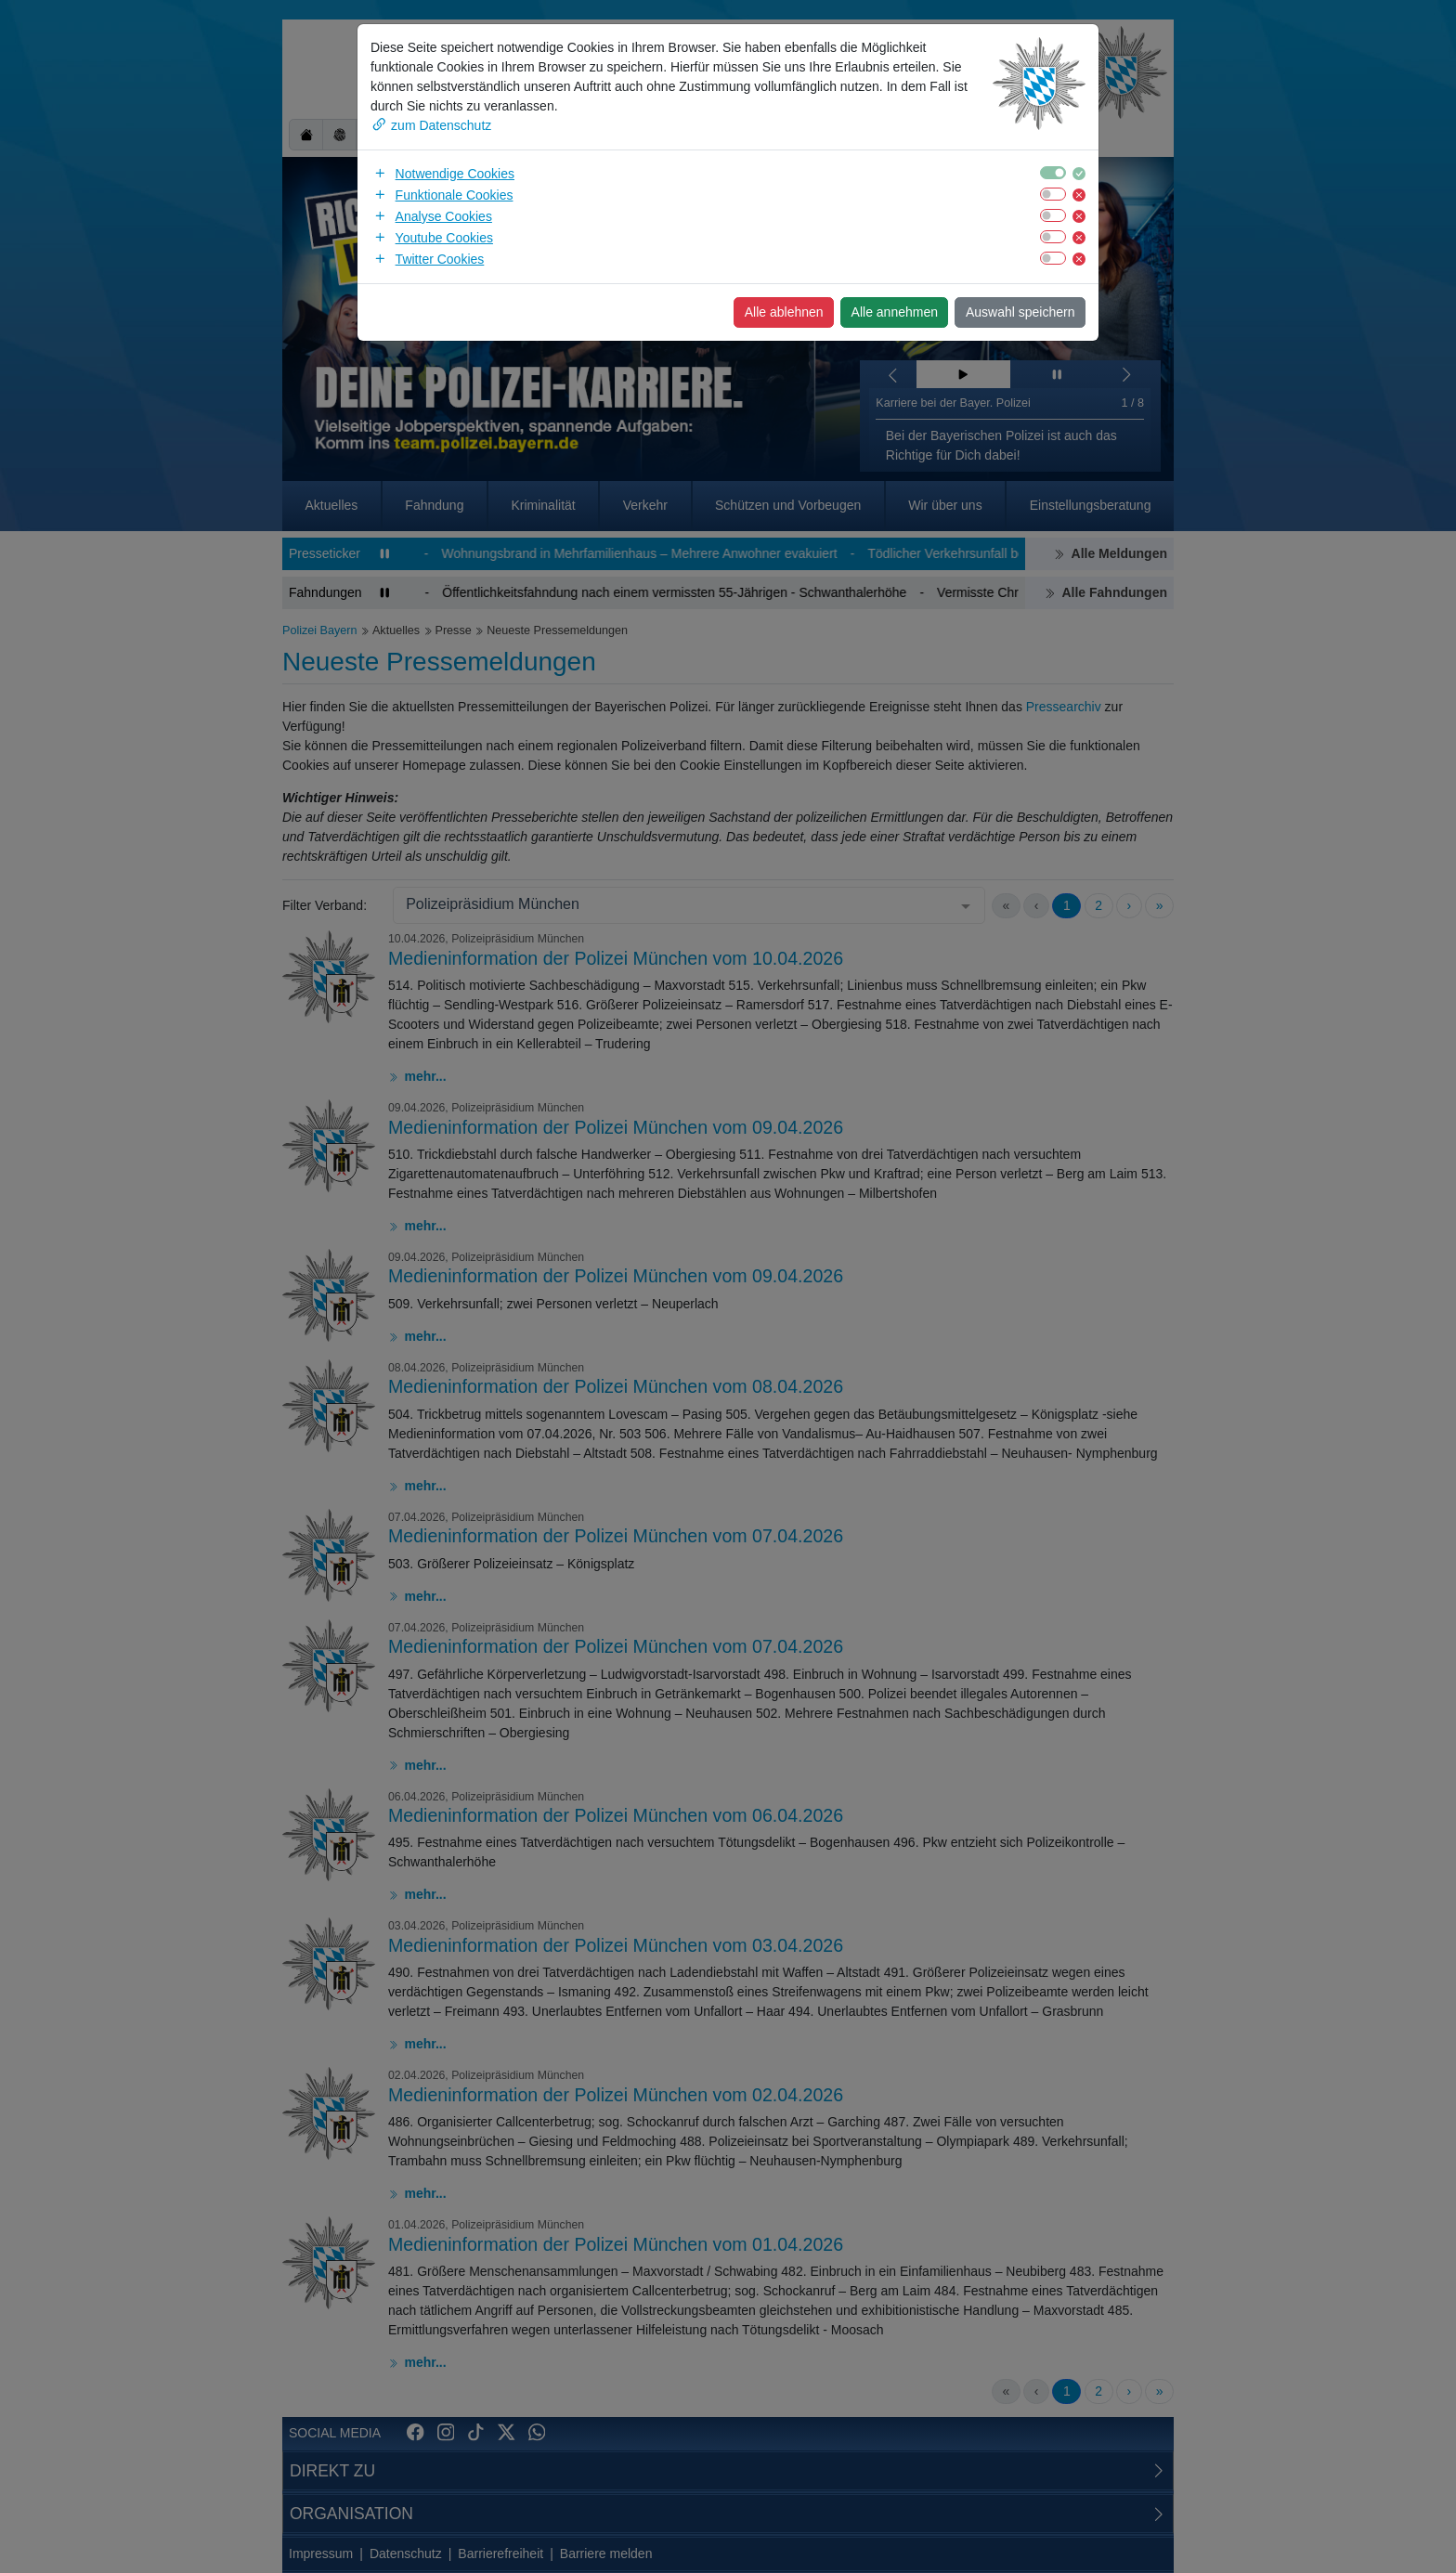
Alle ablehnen (784, 312)
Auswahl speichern (1020, 312)
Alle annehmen (895, 312)
